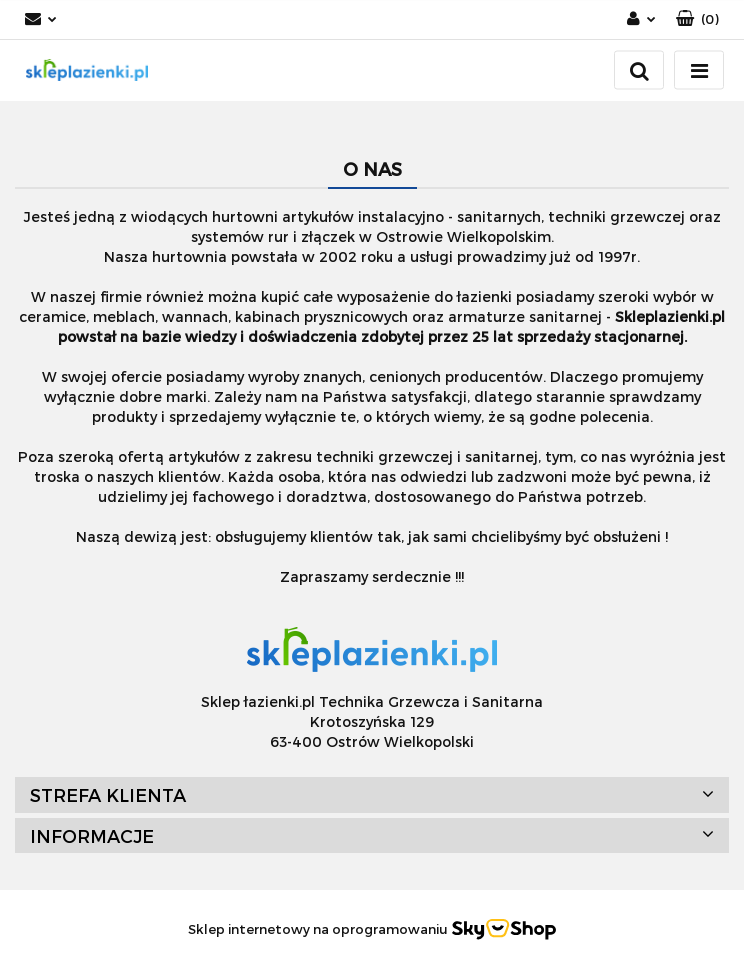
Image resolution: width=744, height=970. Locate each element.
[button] (697, 19)
